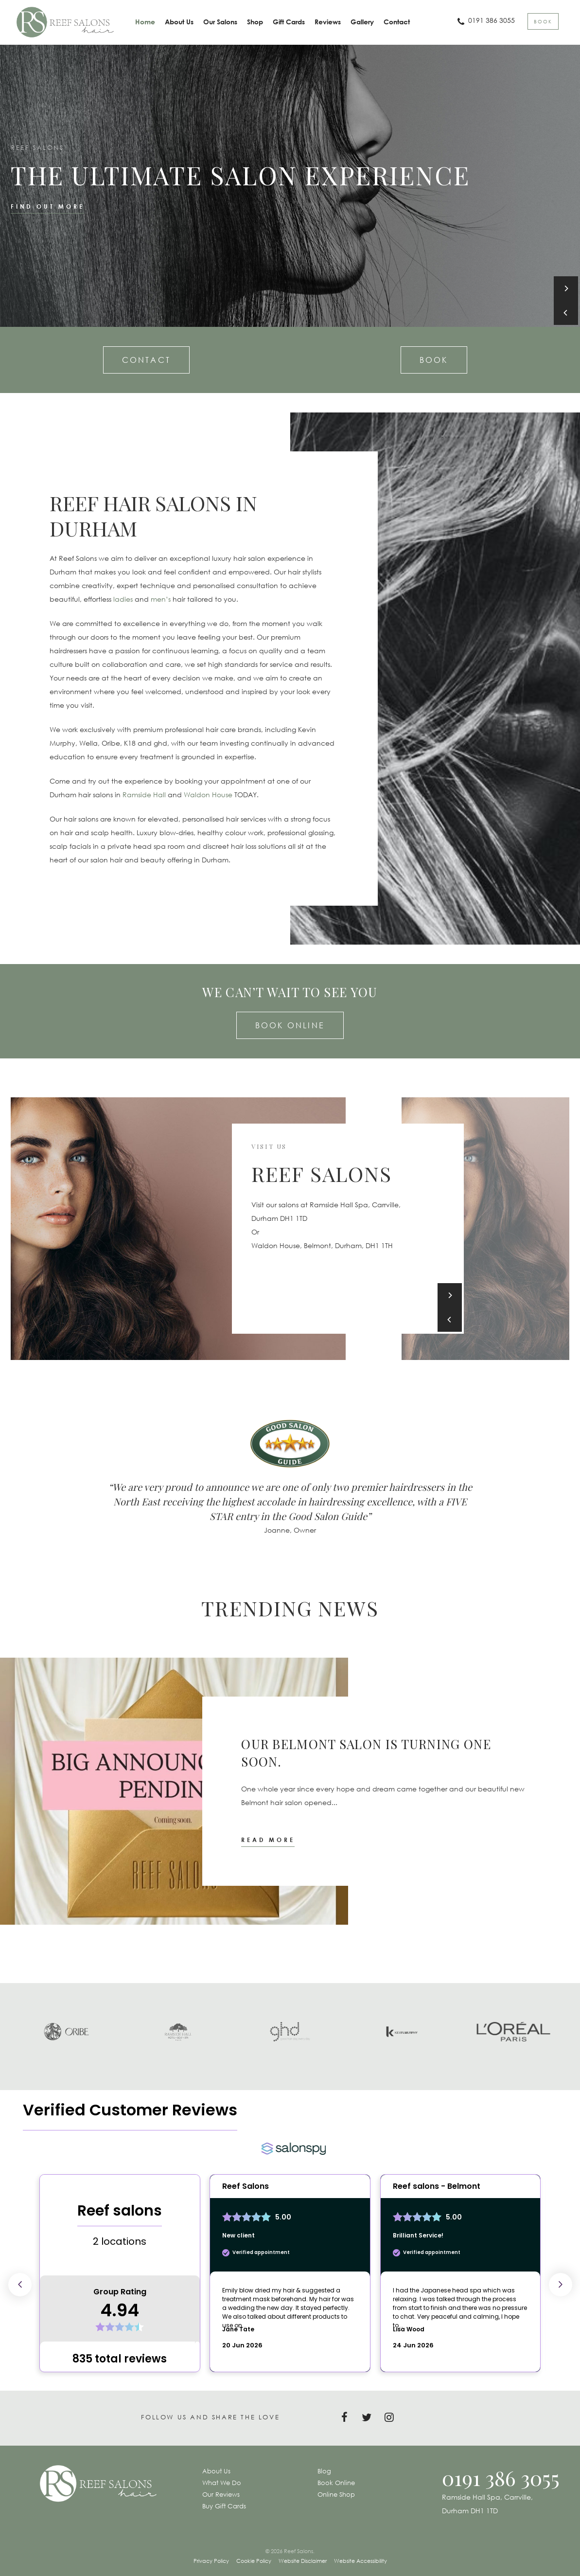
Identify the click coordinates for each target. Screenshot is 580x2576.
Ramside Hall (144, 794)
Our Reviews (221, 2494)
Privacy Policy (211, 2561)
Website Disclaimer (303, 2561)
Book (434, 360)
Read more (268, 1839)
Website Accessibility (360, 2561)
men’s (161, 599)
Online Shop (336, 2494)
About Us (216, 2471)
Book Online (290, 1025)
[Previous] (566, 313)
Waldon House (208, 794)
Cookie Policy (253, 2561)
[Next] (566, 288)
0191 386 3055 (501, 2477)
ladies (123, 599)
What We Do (221, 2483)
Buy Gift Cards (224, 2506)
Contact (146, 360)
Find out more (47, 206)
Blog (324, 2471)
